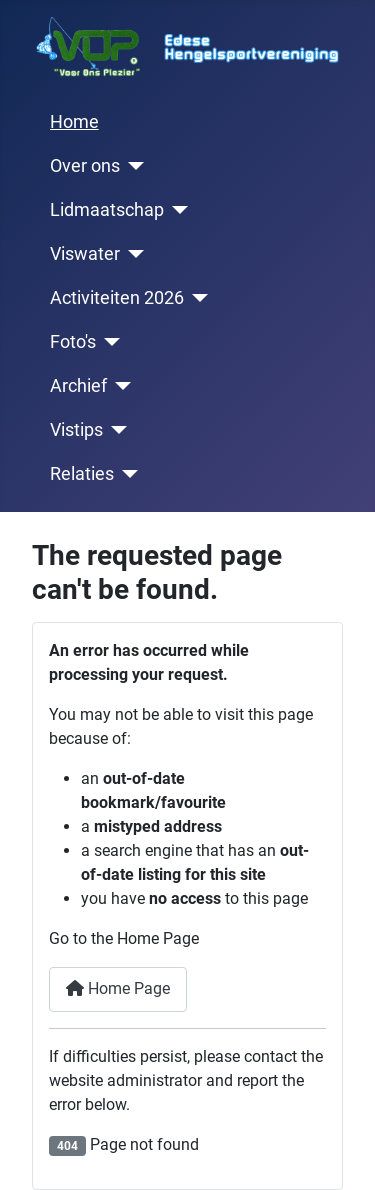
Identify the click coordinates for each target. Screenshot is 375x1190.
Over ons (85, 166)
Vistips (76, 430)
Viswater (85, 254)
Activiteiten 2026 (117, 298)
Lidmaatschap (107, 210)
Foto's (73, 342)
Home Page (118, 988)
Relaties (82, 474)
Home (74, 122)
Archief (78, 386)
